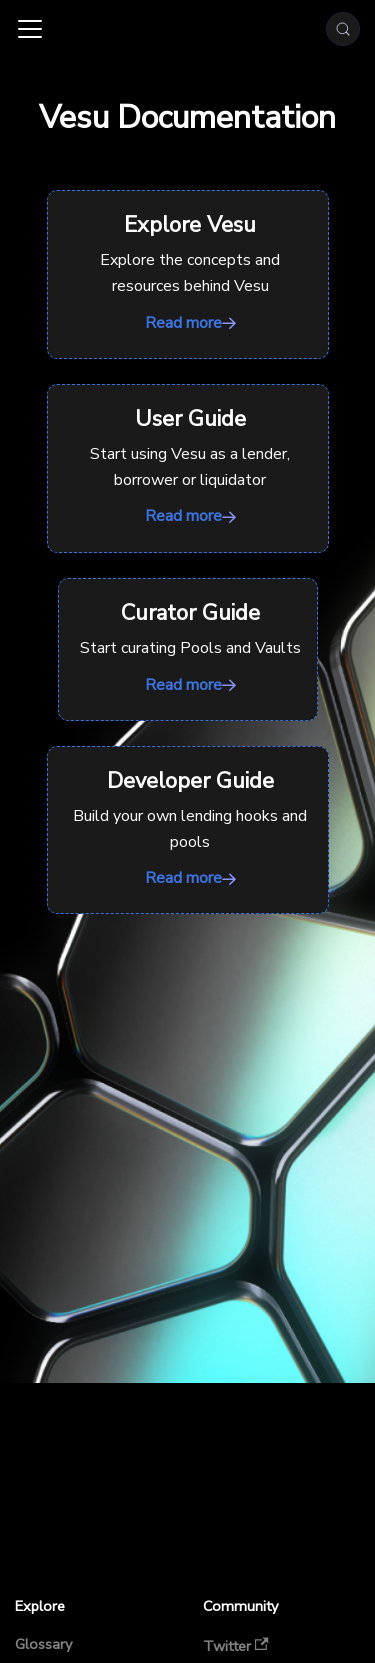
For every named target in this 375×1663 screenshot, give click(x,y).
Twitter (236, 1645)
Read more (188, 274)
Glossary (43, 1645)
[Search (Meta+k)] (343, 29)
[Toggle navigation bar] (30, 29)
